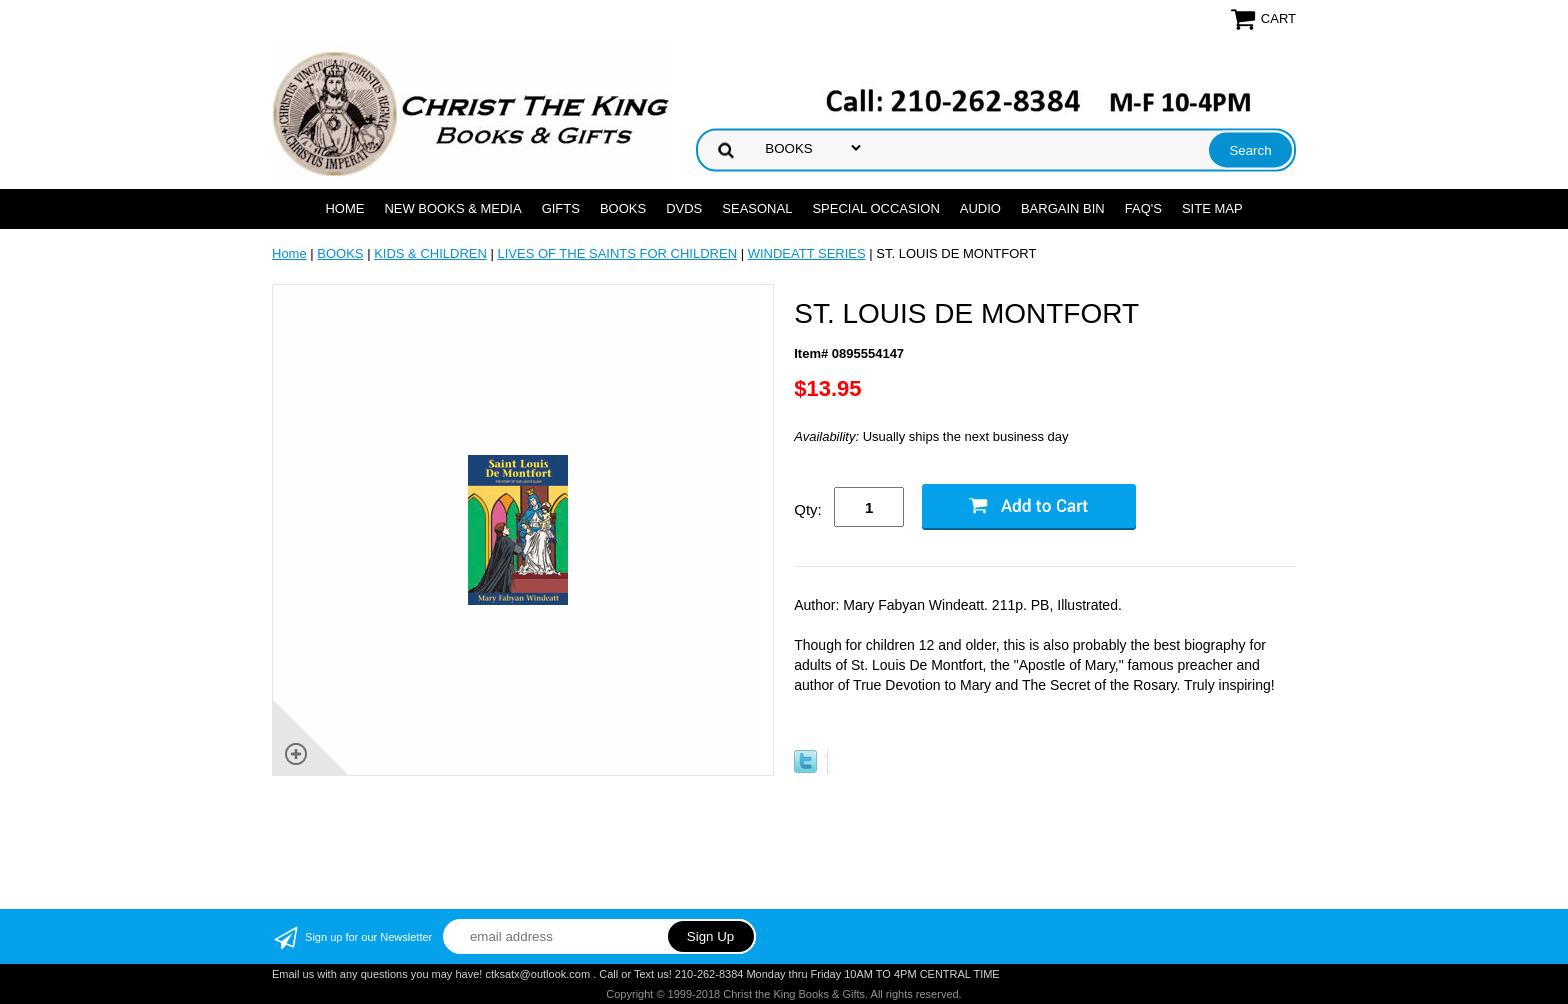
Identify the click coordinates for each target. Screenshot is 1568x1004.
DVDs (684, 208)
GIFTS (561, 208)
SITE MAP (1212, 208)
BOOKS (623, 208)
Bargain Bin (1063, 208)
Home (344, 208)
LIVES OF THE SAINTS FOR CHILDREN (617, 253)
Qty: (808, 509)
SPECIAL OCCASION (875, 208)
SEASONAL (757, 208)
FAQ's (1143, 208)
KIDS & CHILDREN (430, 253)
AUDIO (980, 208)
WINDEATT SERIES (807, 253)
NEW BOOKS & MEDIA (452, 208)
